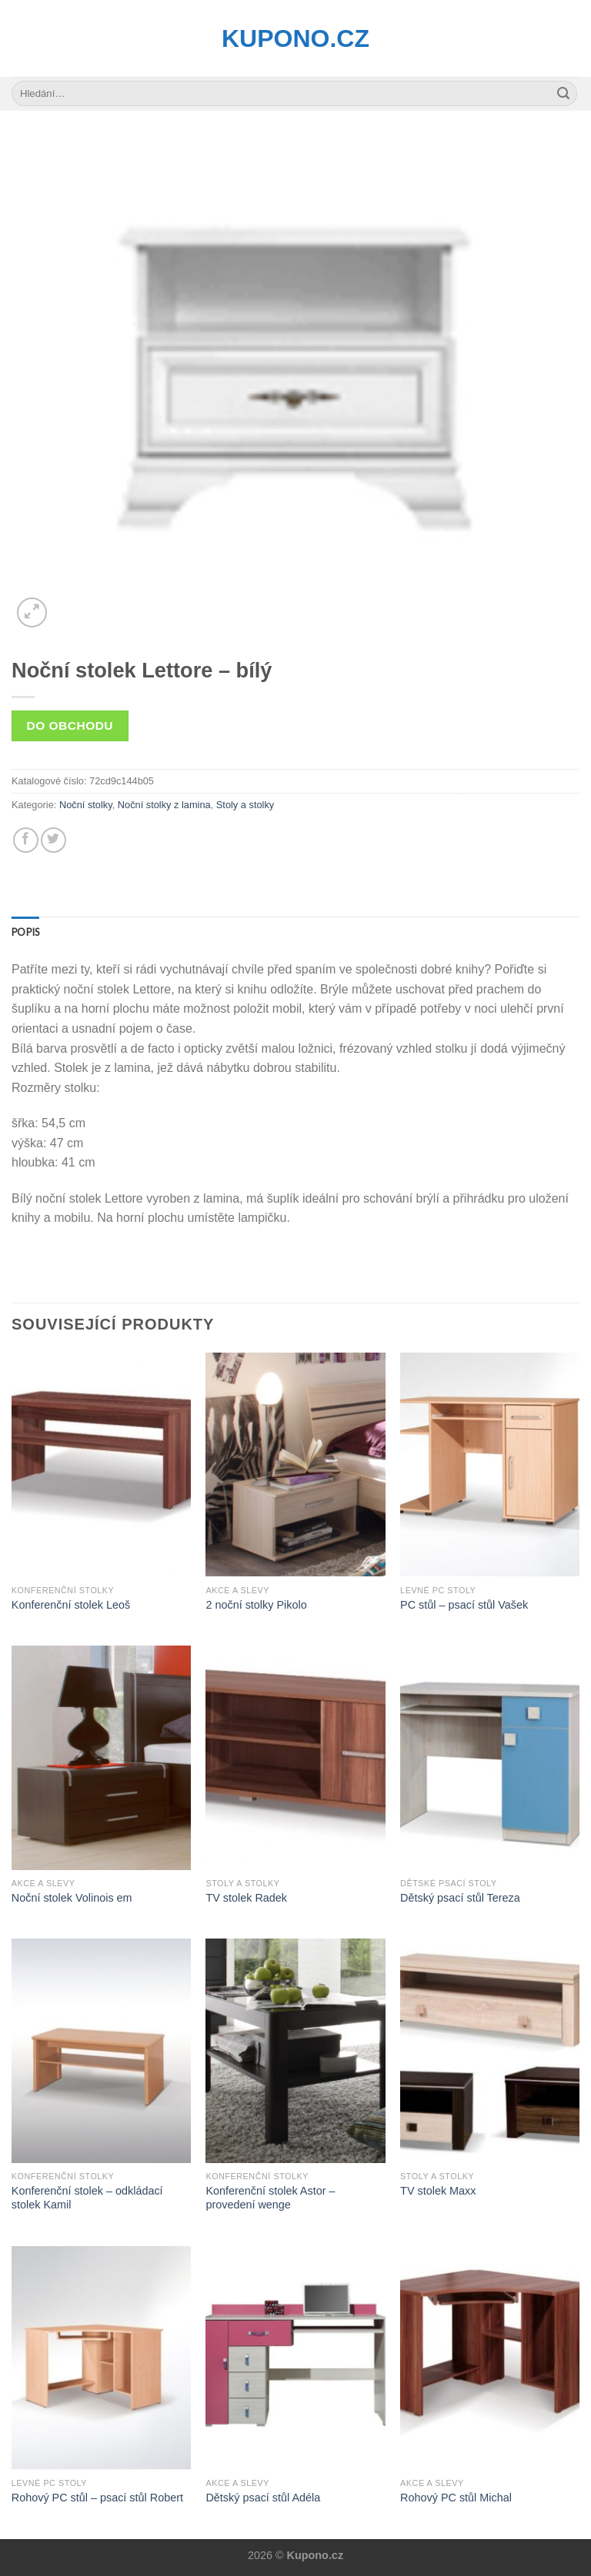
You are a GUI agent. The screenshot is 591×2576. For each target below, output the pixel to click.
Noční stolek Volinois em (72, 1898)
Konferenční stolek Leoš (71, 1605)
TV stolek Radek (246, 1898)
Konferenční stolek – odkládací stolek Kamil (87, 2198)
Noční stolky (85, 804)
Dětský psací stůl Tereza (460, 1898)
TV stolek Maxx (438, 2191)
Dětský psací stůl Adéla (262, 2497)
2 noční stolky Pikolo (255, 1605)
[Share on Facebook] (25, 840)
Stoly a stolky (245, 804)
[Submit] (563, 94)
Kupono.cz (295, 38)
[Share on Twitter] (53, 840)
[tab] (25, 932)
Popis (25, 932)
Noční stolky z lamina (164, 804)
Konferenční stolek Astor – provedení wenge (270, 2198)
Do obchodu (70, 725)
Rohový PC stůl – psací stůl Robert (97, 2497)
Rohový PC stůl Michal (456, 2497)
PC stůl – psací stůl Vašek (464, 1605)
